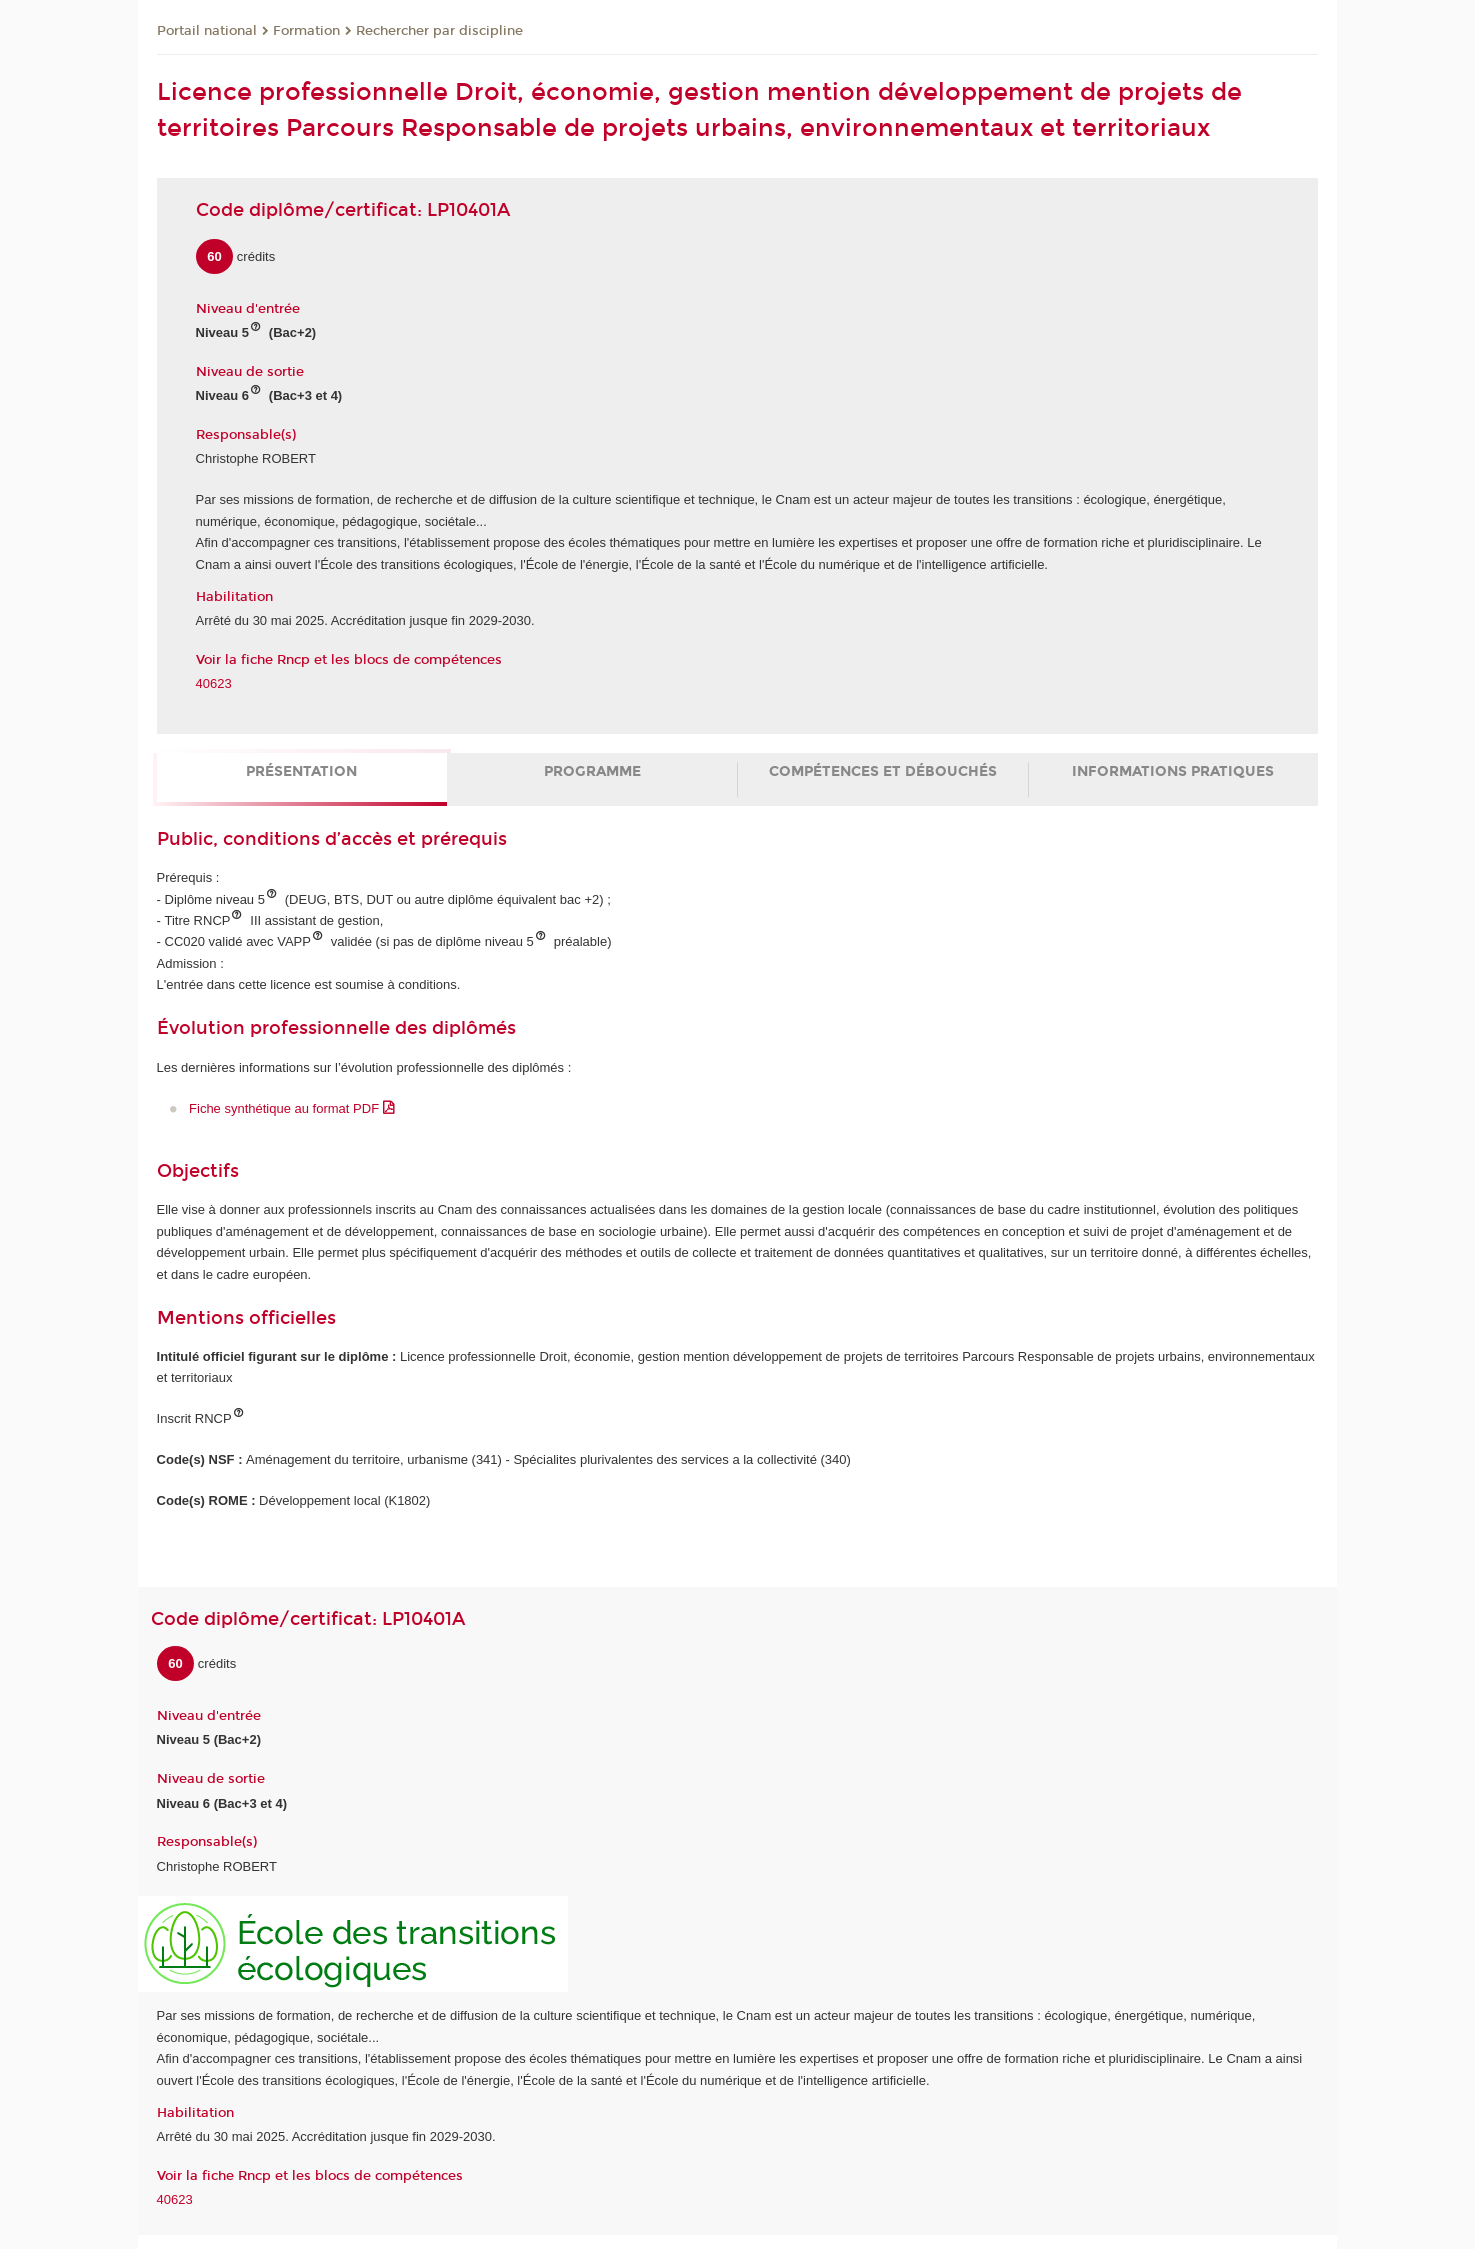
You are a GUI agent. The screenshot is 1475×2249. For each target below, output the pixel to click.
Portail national (207, 31)
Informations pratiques (1173, 771)
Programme (592, 771)
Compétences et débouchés (883, 771)
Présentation (301, 771)
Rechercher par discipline (439, 31)
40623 (214, 683)
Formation (306, 31)
